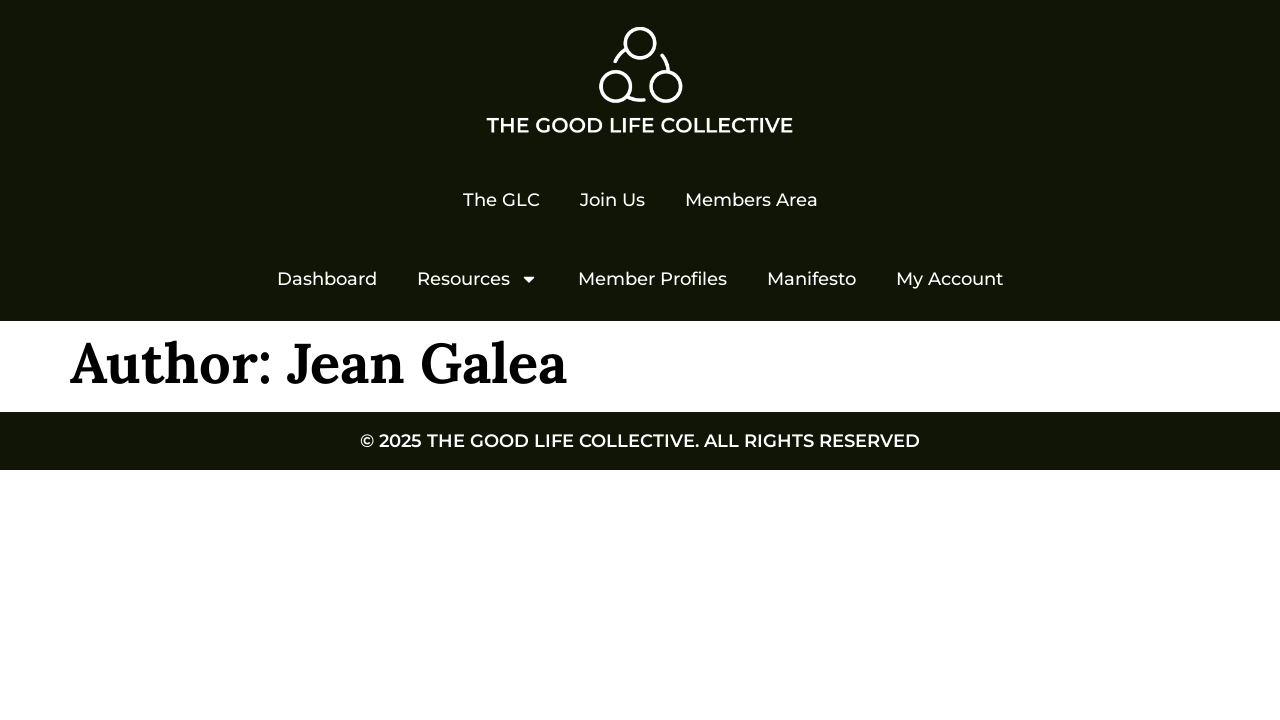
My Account (949, 279)
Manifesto (811, 279)
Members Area (751, 200)
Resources (477, 279)
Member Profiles (652, 279)
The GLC (501, 200)
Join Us (612, 200)
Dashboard (327, 279)
